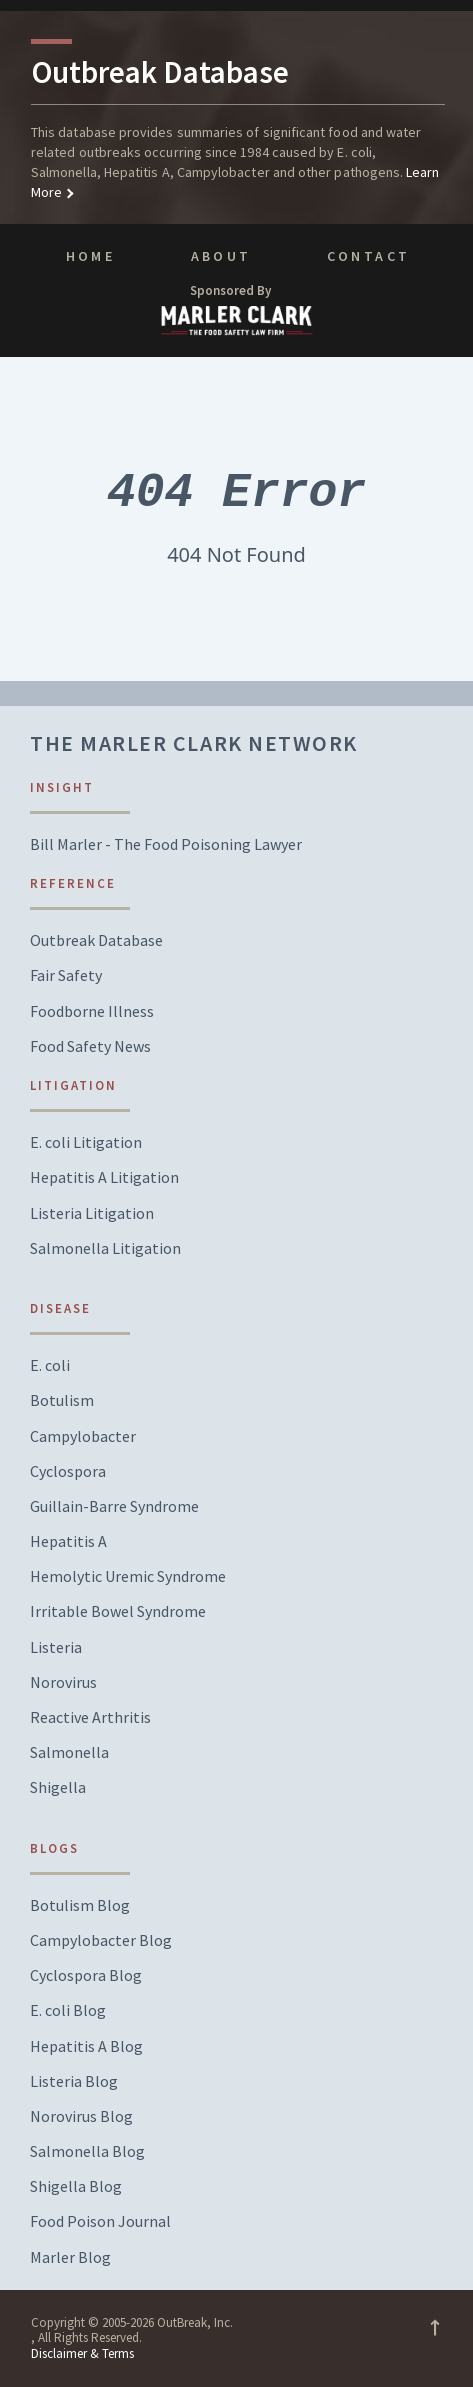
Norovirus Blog (81, 2116)
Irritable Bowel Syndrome (118, 1611)
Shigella (58, 1787)
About (221, 256)
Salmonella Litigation (105, 1248)
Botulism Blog (80, 1905)
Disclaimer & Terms (82, 2353)
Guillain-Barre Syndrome (114, 1506)
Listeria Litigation (92, 1213)
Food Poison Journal (100, 2221)
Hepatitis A (68, 1541)
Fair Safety (66, 975)
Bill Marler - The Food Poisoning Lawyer (166, 844)
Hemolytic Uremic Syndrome (128, 1576)
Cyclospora (68, 1471)
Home (90, 256)
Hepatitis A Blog (86, 2046)
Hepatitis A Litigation (104, 1177)
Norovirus (63, 1682)
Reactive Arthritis (90, 1717)
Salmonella (69, 1752)
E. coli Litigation (86, 1142)
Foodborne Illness (92, 1011)
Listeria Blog (74, 2081)
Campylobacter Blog (101, 1940)
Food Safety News (90, 1046)
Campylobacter (83, 1436)
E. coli (50, 1365)
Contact (369, 256)
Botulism (62, 1400)
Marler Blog (70, 2257)
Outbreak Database (96, 940)
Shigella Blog (76, 2186)
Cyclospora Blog (86, 1975)
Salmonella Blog (87, 2151)
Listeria (56, 1647)
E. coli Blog (68, 2010)
